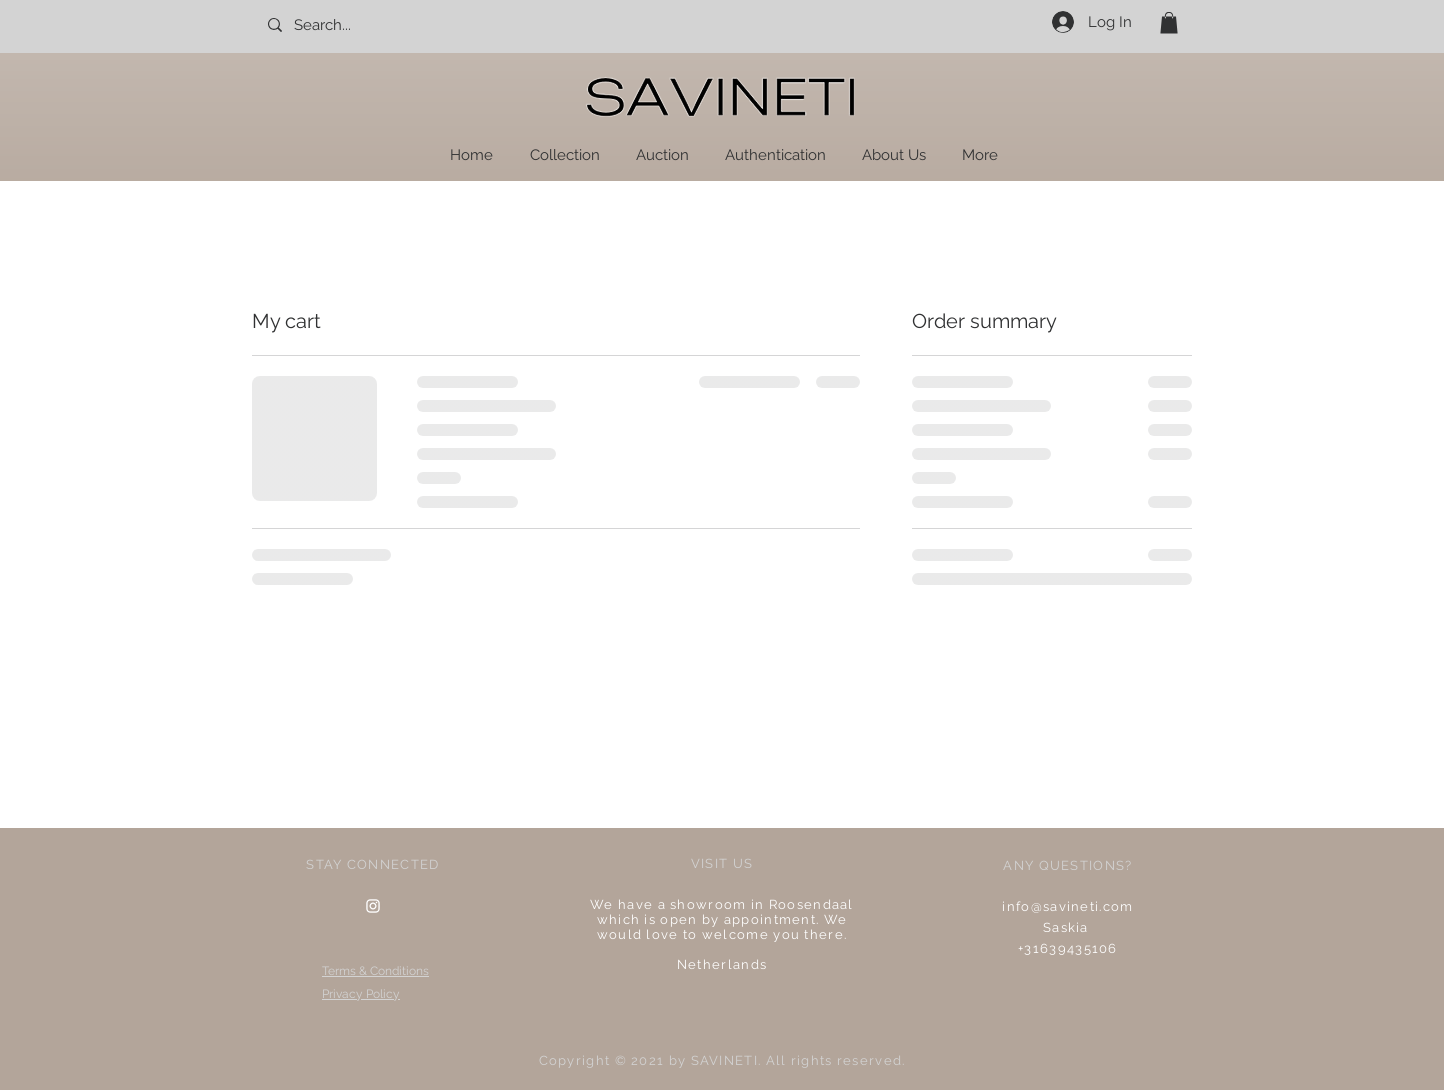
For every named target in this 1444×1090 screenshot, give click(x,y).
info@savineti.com (1067, 906)
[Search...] (354, 25)
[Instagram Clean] (373, 906)
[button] (1169, 23)
